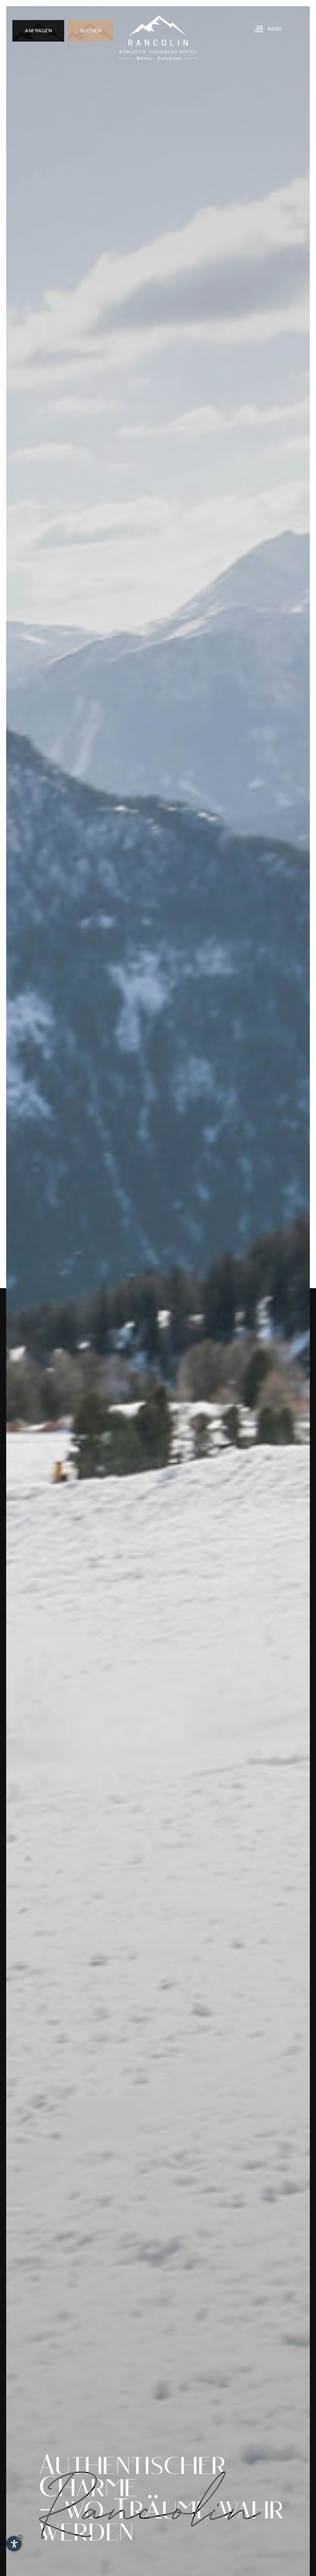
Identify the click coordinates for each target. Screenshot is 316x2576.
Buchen (90, 31)
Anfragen (38, 31)
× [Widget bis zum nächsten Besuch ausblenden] (20, 2537)
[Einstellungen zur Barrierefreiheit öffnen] (14, 2543)
